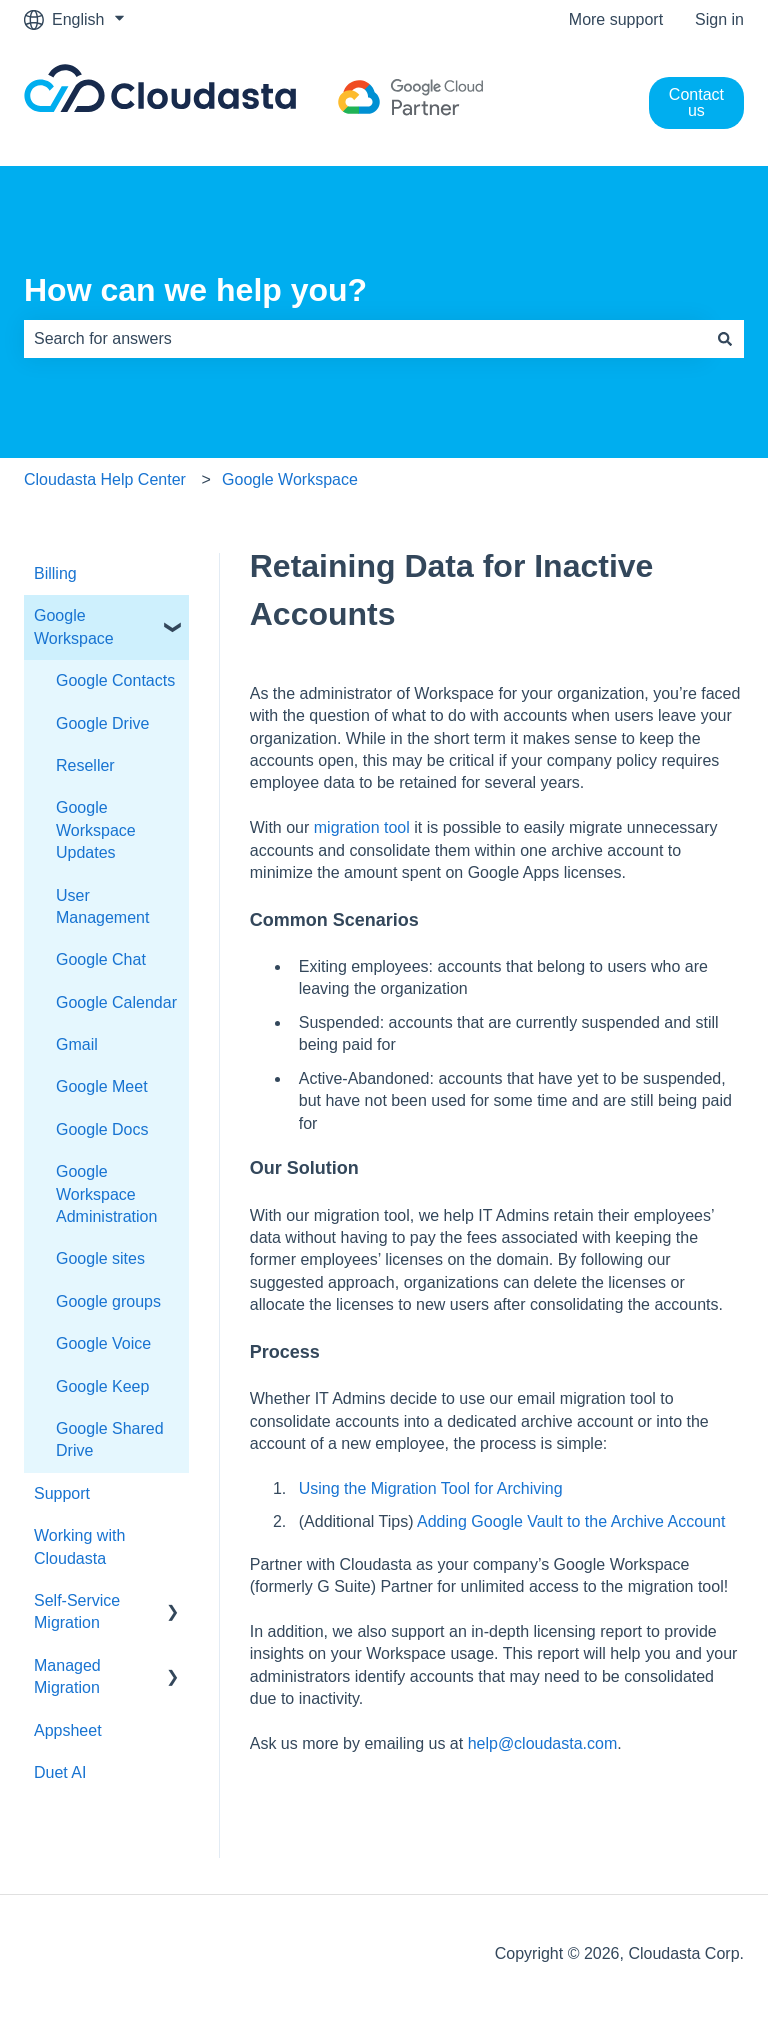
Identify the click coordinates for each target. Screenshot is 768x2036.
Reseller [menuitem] (85, 765)
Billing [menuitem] (55, 573)
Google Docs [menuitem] (102, 1129)
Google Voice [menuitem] (103, 1343)
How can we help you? (195, 290)
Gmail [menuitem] (77, 1044)
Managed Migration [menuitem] (67, 1676)
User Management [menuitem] (102, 906)
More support (616, 19)
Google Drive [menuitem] (102, 723)
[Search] (725, 339)
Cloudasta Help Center (105, 479)
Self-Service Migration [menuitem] (77, 1611)
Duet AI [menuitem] (60, 1772)
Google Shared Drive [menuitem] (110, 1439)
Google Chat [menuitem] (101, 959)
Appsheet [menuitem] (68, 1730)
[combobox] (365, 339)
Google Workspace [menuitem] (74, 626)
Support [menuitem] (62, 1493)
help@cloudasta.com (543, 1743)
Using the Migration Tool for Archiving (431, 1488)
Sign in (719, 19)
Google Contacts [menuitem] (115, 680)
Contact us (696, 102)
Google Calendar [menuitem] (116, 1002)
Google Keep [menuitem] (102, 1386)
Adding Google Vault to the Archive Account (571, 1521)
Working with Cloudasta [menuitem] (79, 1546)
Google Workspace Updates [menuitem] (96, 830)
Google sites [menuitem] (100, 1258)
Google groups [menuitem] (108, 1301)
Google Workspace (290, 479)
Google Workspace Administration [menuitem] (106, 1194)
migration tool (362, 827)
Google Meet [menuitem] (102, 1086)
